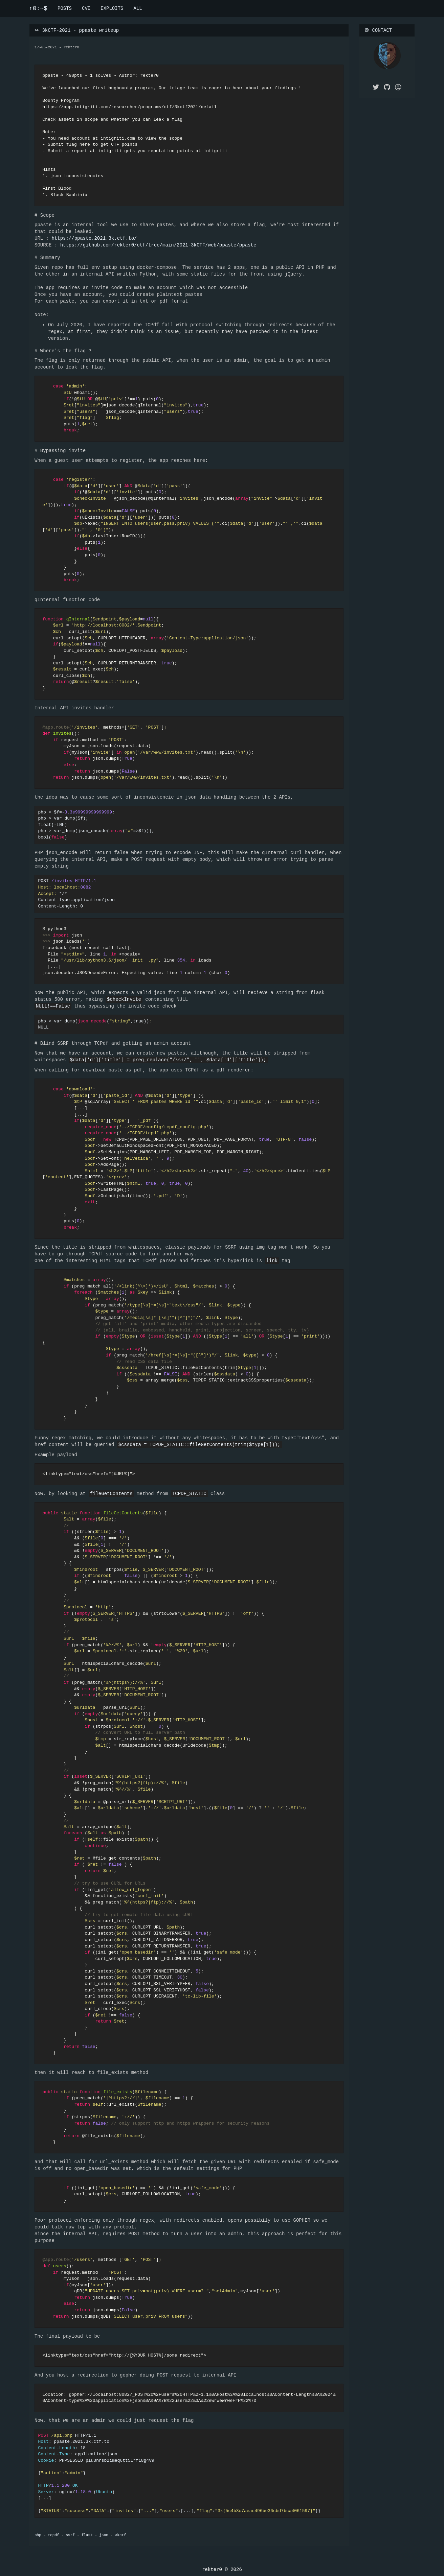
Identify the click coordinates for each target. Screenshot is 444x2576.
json (103, 2534)
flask (87, 2534)
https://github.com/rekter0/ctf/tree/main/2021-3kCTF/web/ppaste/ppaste (158, 244)
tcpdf (53, 2534)
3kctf (120, 2534)
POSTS (65, 8)
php (38, 2534)
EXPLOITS (112, 8)
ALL (137, 8)
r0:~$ (38, 8)
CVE (86, 8)
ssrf (70, 2534)
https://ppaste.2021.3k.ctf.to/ (94, 238)
